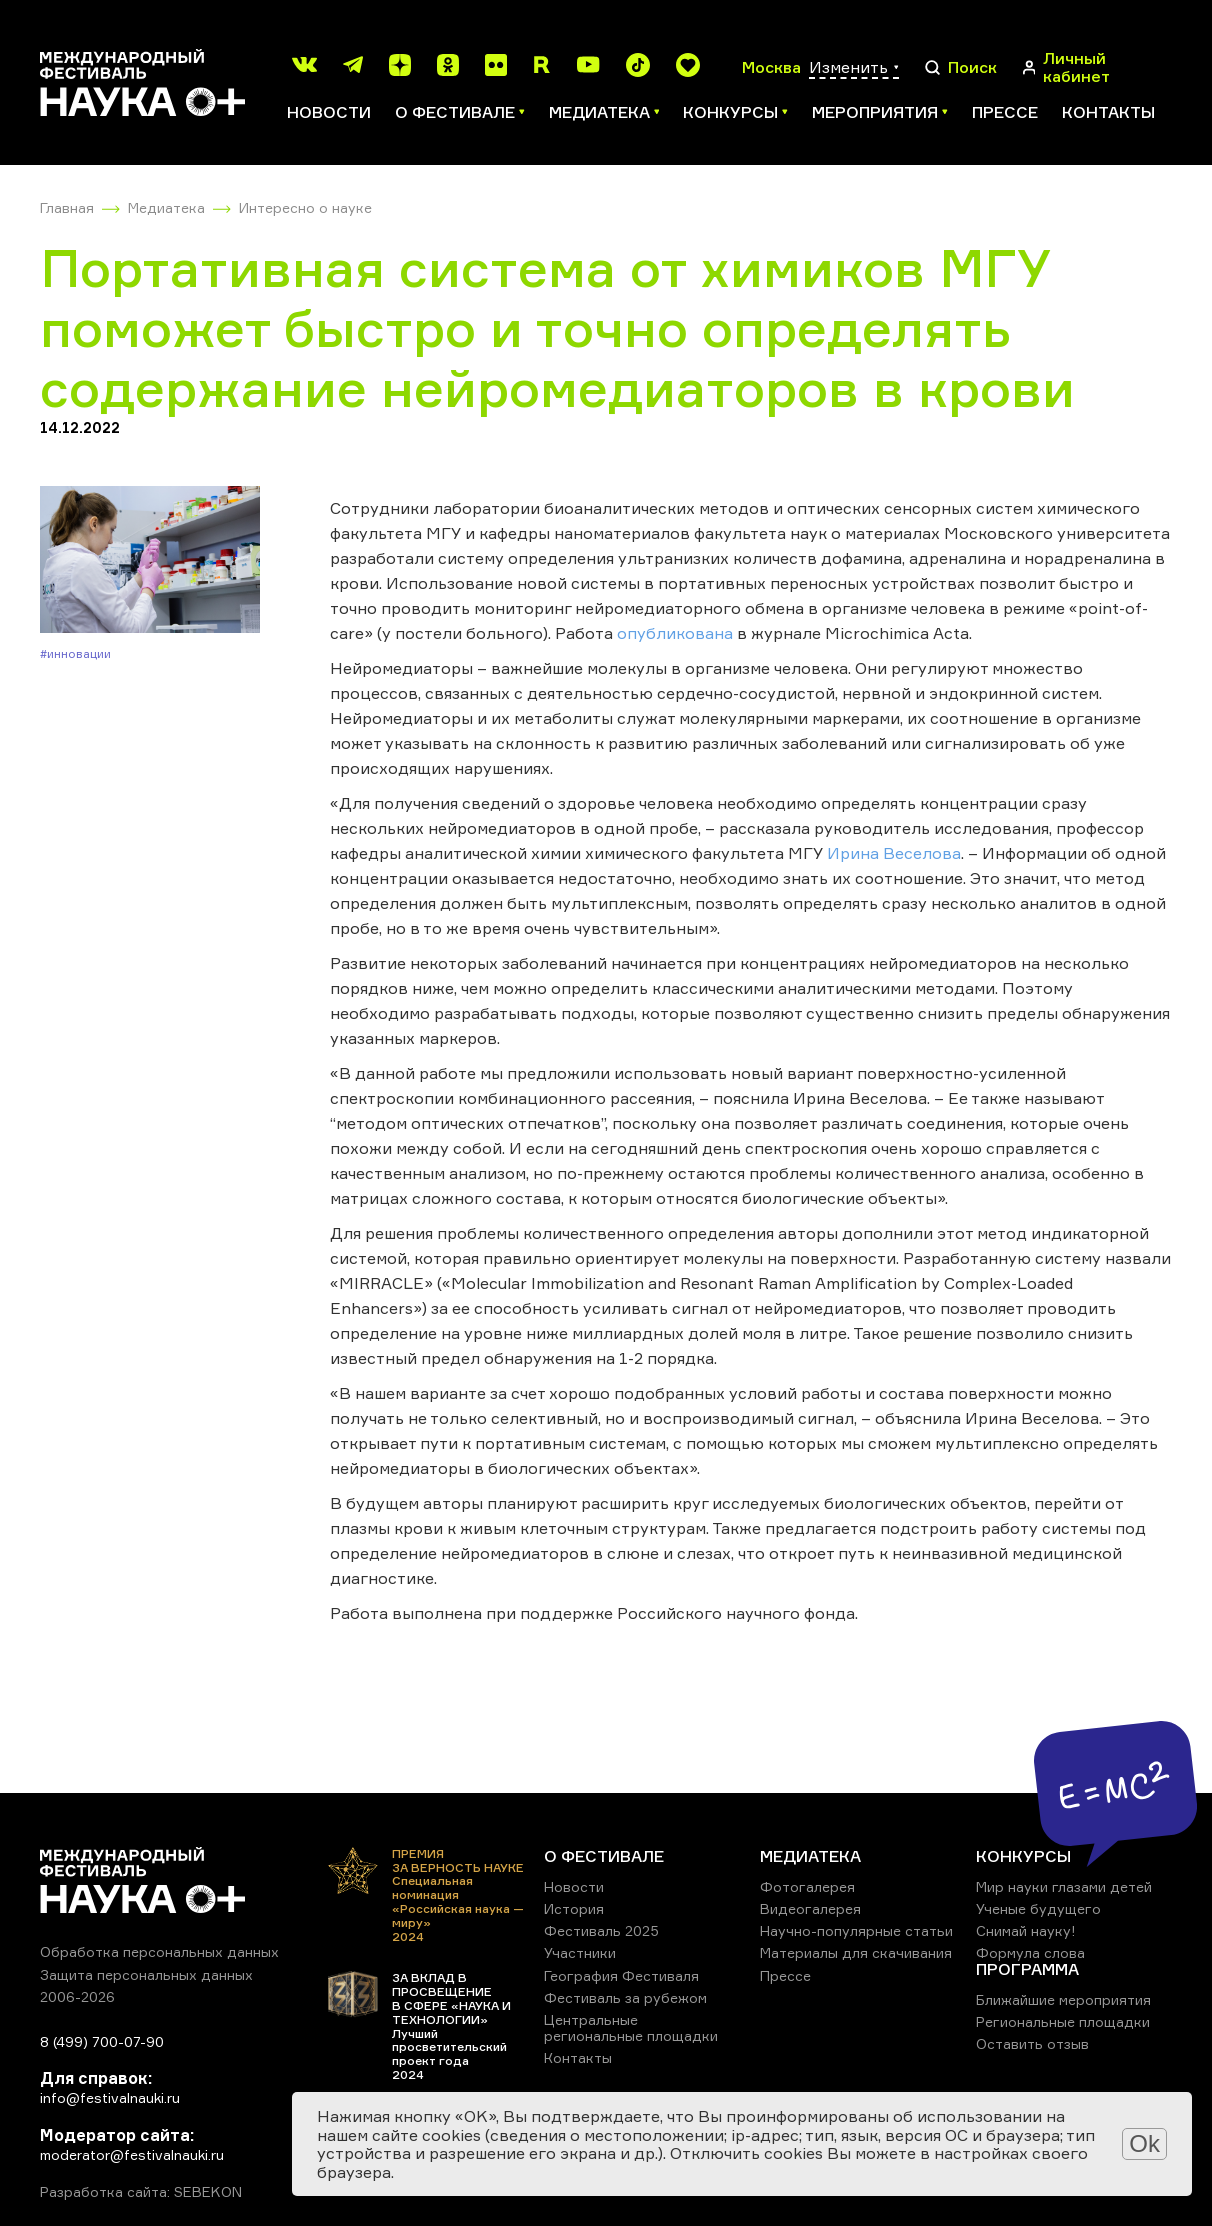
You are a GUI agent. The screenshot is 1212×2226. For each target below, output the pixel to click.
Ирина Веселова (894, 853)
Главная (67, 207)
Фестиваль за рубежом (625, 1997)
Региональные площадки (1063, 2021)
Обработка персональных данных (159, 1951)
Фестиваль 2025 (601, 1930)
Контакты (1108, 112)
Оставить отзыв (1032, 2043)
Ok (1144, 2143)
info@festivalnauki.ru (110, 2097)
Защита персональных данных (146, 1974)
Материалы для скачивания (856, 1952)
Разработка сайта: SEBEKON (141, 2192)
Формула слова (1030, 1952)
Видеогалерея (810, 1908)
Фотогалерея (807, 1886)
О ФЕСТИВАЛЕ (604, 1856)
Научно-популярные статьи (856, 1930)
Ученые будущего (1038, 1908)
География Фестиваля (621, 1975)
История (574, 1908)
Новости (329, 112)
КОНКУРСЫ (1023, 1856)
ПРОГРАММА (1027, 1969)
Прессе (1005, 112)
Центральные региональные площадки (631, 2027)
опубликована (675, 633)
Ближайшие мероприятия (1063, 1999)
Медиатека (166, 207)
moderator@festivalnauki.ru (132, 2154)
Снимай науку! (1026, 1930)
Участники (580, 1952)
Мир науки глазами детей (1064, 1886)
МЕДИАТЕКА (810, 1856)
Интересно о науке (305, 207)
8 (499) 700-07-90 (102, 2041)
